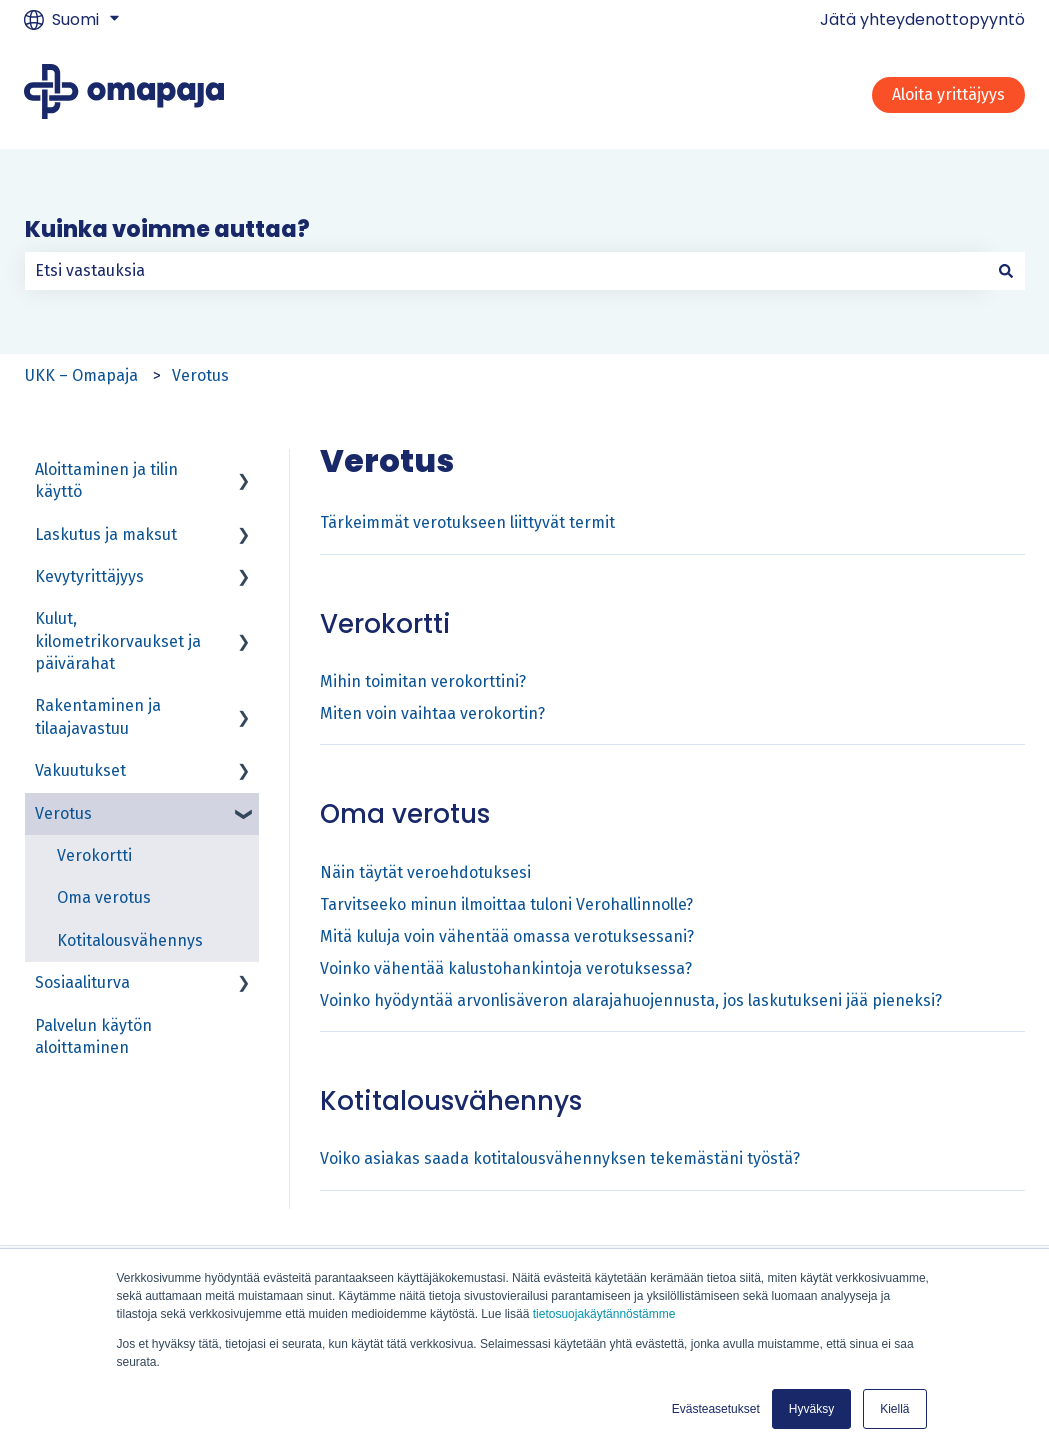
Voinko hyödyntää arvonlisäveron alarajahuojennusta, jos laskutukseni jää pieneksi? (631, 1000)
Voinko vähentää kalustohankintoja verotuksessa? (506, 968)
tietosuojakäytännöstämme (604, 1314)
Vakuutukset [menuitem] (80, 770)
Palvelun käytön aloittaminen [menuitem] (93, 1036)
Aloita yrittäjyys (948, 94)
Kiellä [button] (894, 1409)
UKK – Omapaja (81, 375)
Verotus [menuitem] (63, 813)
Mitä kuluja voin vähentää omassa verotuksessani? (507, 936)
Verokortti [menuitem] (94, 855)
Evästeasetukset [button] (716, 1409)
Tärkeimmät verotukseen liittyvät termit (467, 522)
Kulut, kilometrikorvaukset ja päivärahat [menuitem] (118, 641)
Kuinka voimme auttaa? (167, 229)
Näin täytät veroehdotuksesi (425, 872)
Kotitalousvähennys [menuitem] (130, 940)
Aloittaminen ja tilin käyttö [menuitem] (106, 480)
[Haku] (1006, 271)
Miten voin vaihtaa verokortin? (432, 713)
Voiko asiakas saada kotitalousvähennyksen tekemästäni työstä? (560, 1158)
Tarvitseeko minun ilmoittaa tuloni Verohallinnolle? (506, 904)
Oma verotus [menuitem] (104, 897)
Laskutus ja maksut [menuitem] (106, 534)
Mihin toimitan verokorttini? (423, 681)
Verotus (200, 375)
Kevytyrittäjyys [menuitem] (89, 576)
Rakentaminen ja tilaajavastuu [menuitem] (98, 716)
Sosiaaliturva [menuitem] (82, 982)
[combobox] (506, 271)
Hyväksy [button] (811, 1409)
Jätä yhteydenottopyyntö (922, 20)
